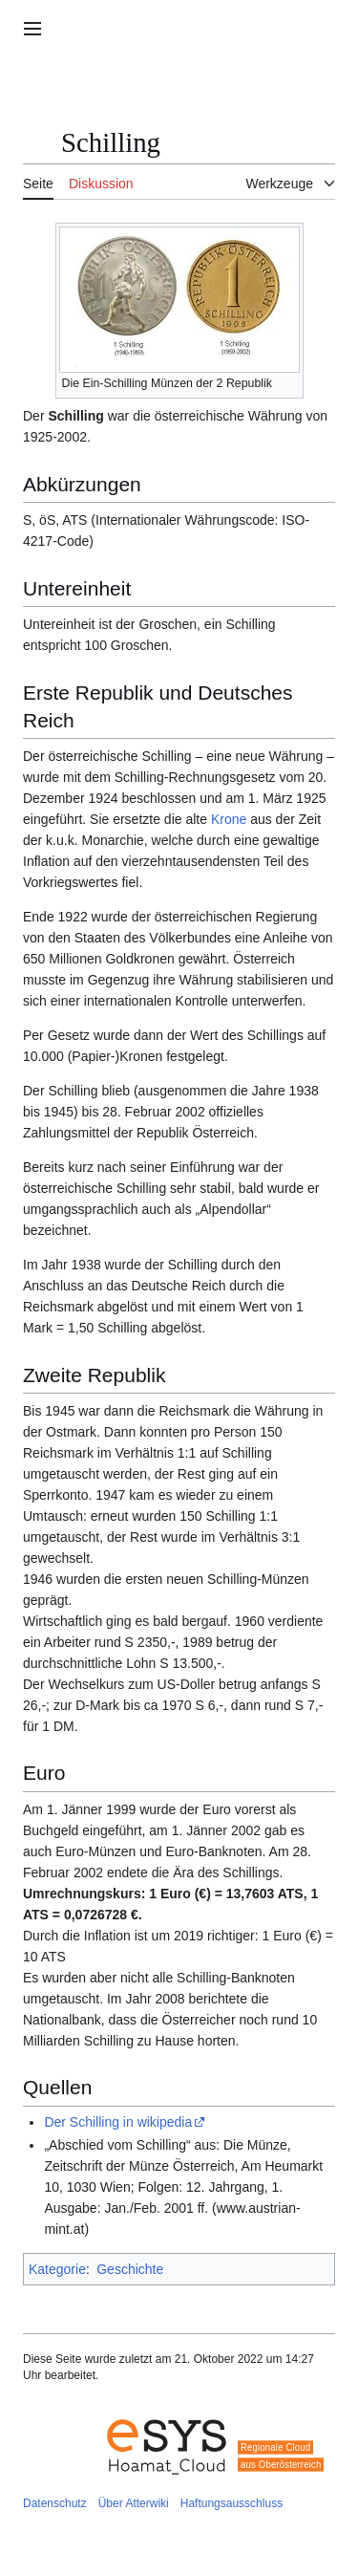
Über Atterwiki (133, 2503)
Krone (228, 819)
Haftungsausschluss (231, 2503)
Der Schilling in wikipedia (118, 2122)
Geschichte (129, 2269)
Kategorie (57, 2269)
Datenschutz (55, 2503)
